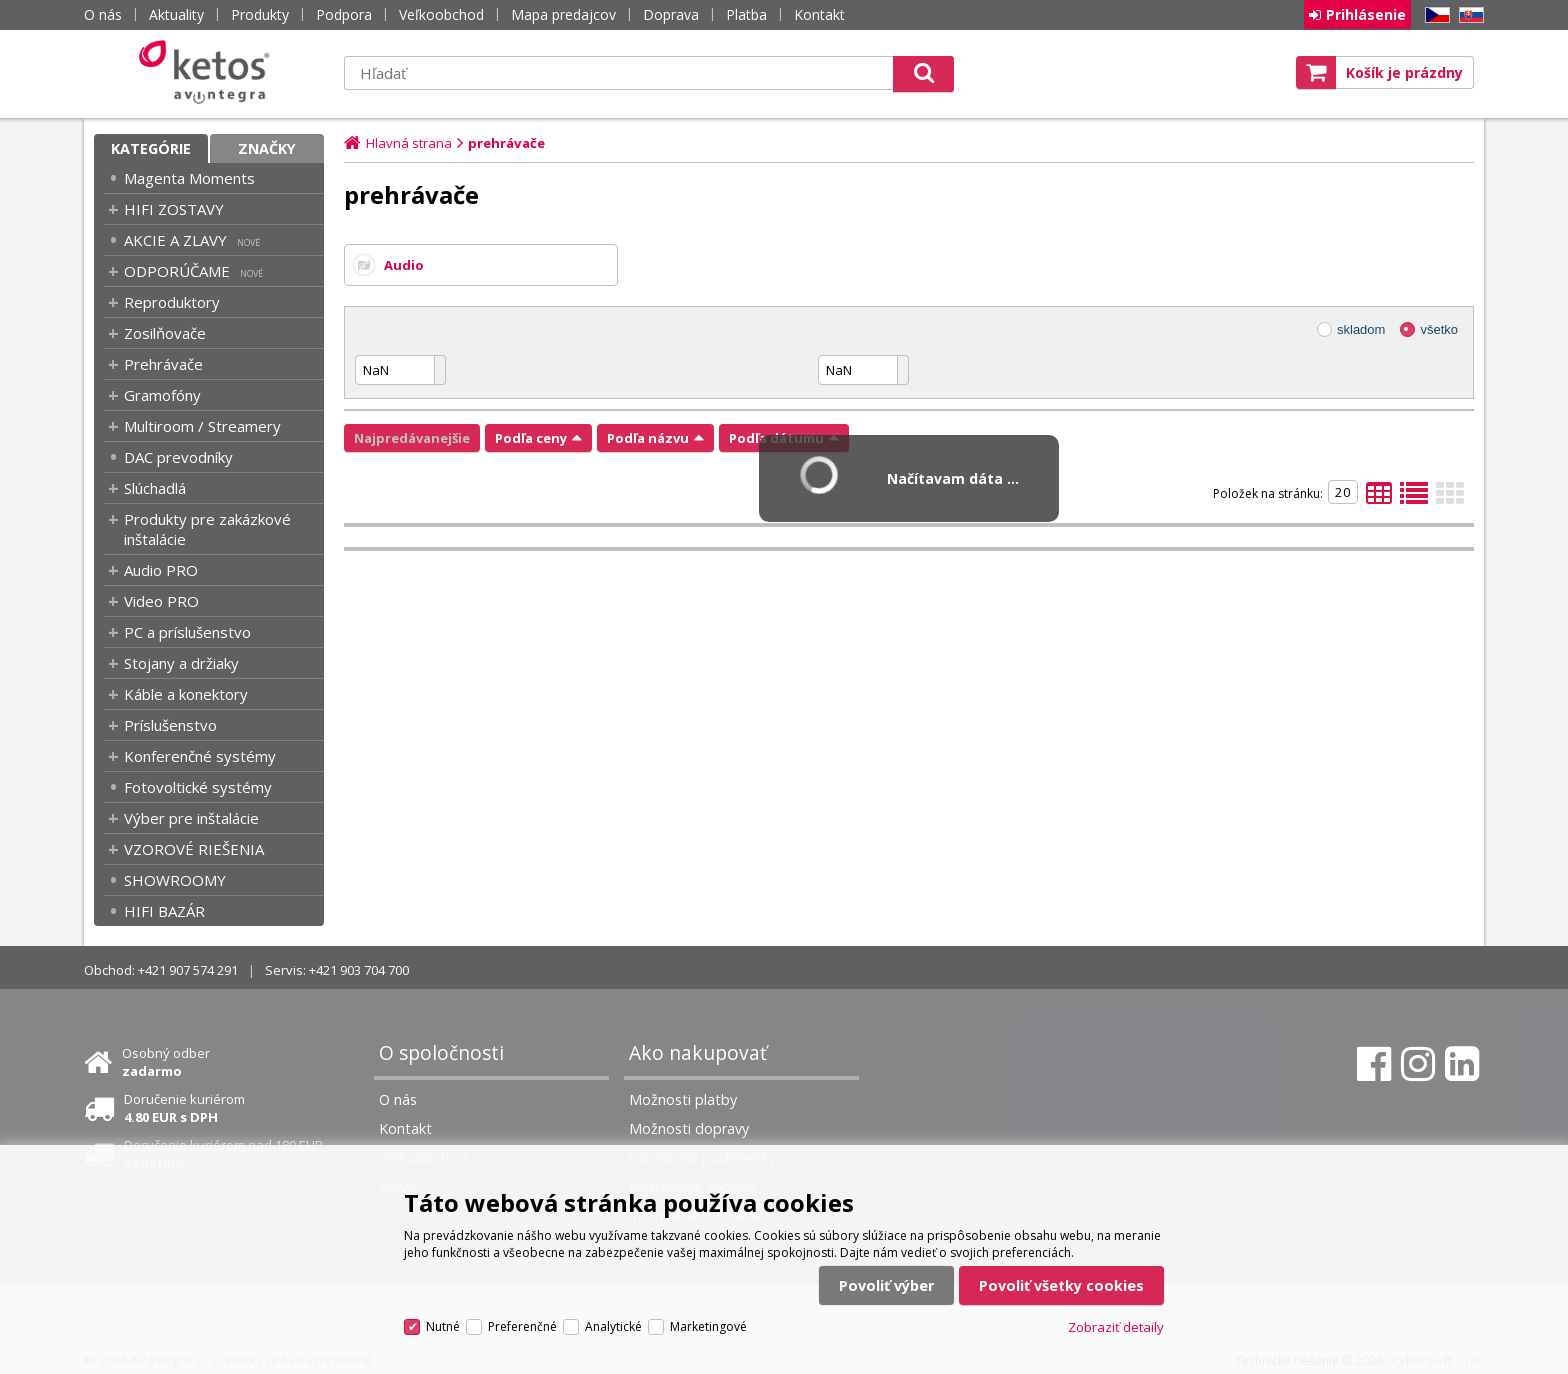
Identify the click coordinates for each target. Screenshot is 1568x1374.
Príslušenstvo (170, 725)
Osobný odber (166, 1062)
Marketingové (708, 1326)
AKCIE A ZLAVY (175, 240)
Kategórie (151, 148)
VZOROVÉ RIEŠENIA (194, 849)
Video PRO (161, 601)
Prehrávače (163, 364)
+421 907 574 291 (188, 970)
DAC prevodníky (178, 457)
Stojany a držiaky (181, 663)
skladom (1361, 329)
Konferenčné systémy (200, 756)
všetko (1439, 329)
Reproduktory (172, 302)
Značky (267, 148)
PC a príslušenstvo (187, 632)
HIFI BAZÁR (164, 911)
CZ (1434, 15)
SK (1468, 15)
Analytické (613, 1326)
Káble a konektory (186, 694)
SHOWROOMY (175, 880)
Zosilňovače (165, 333)
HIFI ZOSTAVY (174, 209)
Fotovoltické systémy (198, 787)
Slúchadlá (155, 488)
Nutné (443, 1326)
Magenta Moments (189, 178)
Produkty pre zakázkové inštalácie (207, 529)
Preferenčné (522, 1326)
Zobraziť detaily (1116, 1327)
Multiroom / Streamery (202, 426)
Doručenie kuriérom (184, 1108)
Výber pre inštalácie (191, 818)
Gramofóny (162, 395)
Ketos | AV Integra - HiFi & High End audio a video (209, 72)
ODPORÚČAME (177, 271)
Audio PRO (161, 570)
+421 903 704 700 (359, 970)
